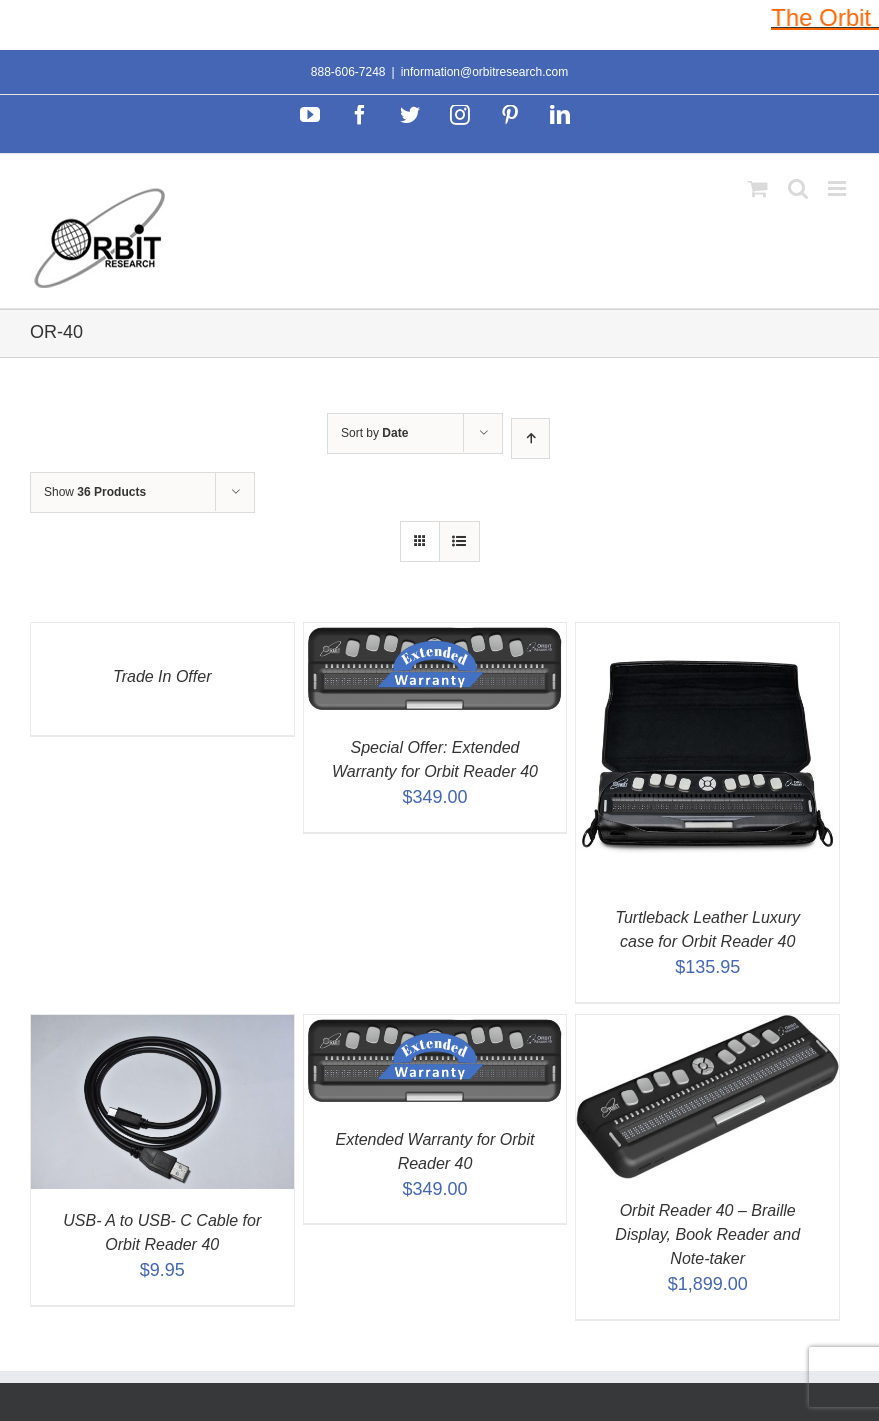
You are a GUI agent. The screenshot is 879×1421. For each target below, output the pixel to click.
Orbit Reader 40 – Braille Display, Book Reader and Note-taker (707, 1234)
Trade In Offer (162, 676)
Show (95, 492)
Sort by (374, 433)
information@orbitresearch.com (485, 72)
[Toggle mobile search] (798, 188)
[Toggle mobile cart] (758, 188)
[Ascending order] (530, 438)
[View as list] (459, 541)
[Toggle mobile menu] (838, 188)
